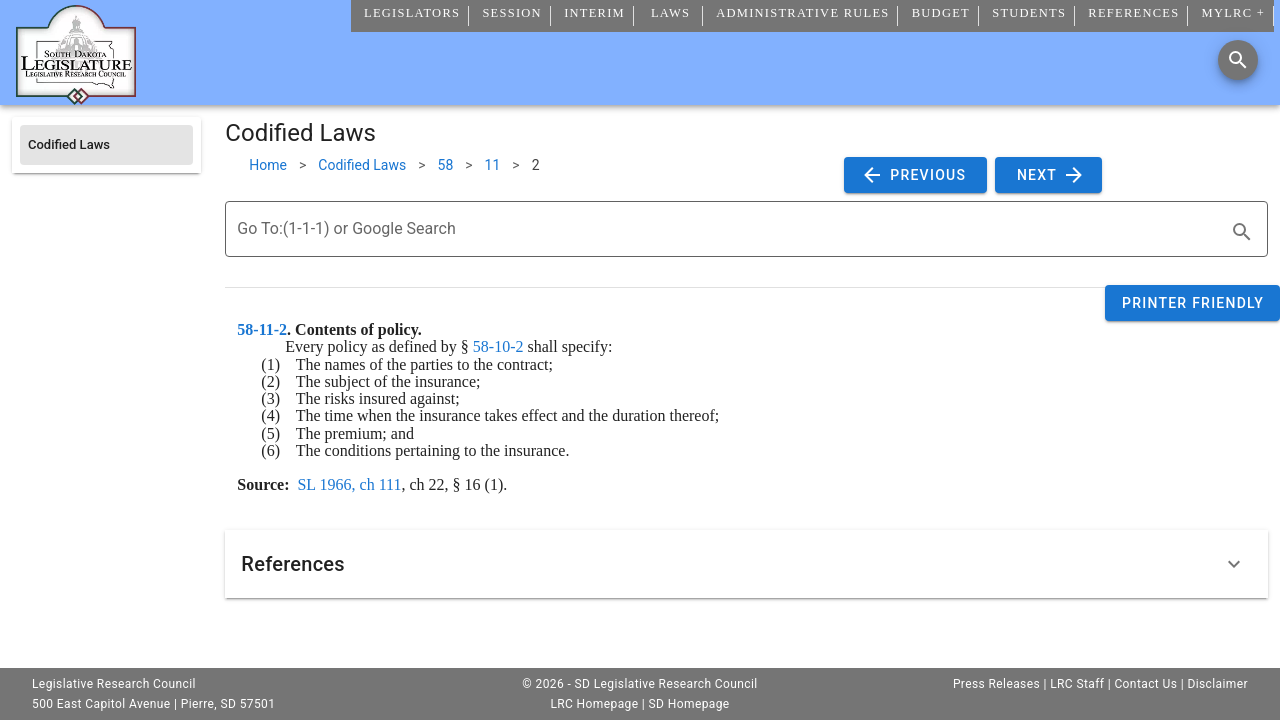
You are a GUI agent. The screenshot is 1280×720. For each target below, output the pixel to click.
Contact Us (1145, 684)
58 (446, 165)
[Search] (1238, 60)
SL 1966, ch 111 (349, 484)
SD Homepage (689, 704)
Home (268, 165)
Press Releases (996, 684)
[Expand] (1234, 564)
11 (493, 165)
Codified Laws (362, 165)
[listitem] (106, 145)
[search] (1242, 232)
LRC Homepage (594, 704)
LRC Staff (1077, 684)
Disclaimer (1217, 684)
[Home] (76, 97)
